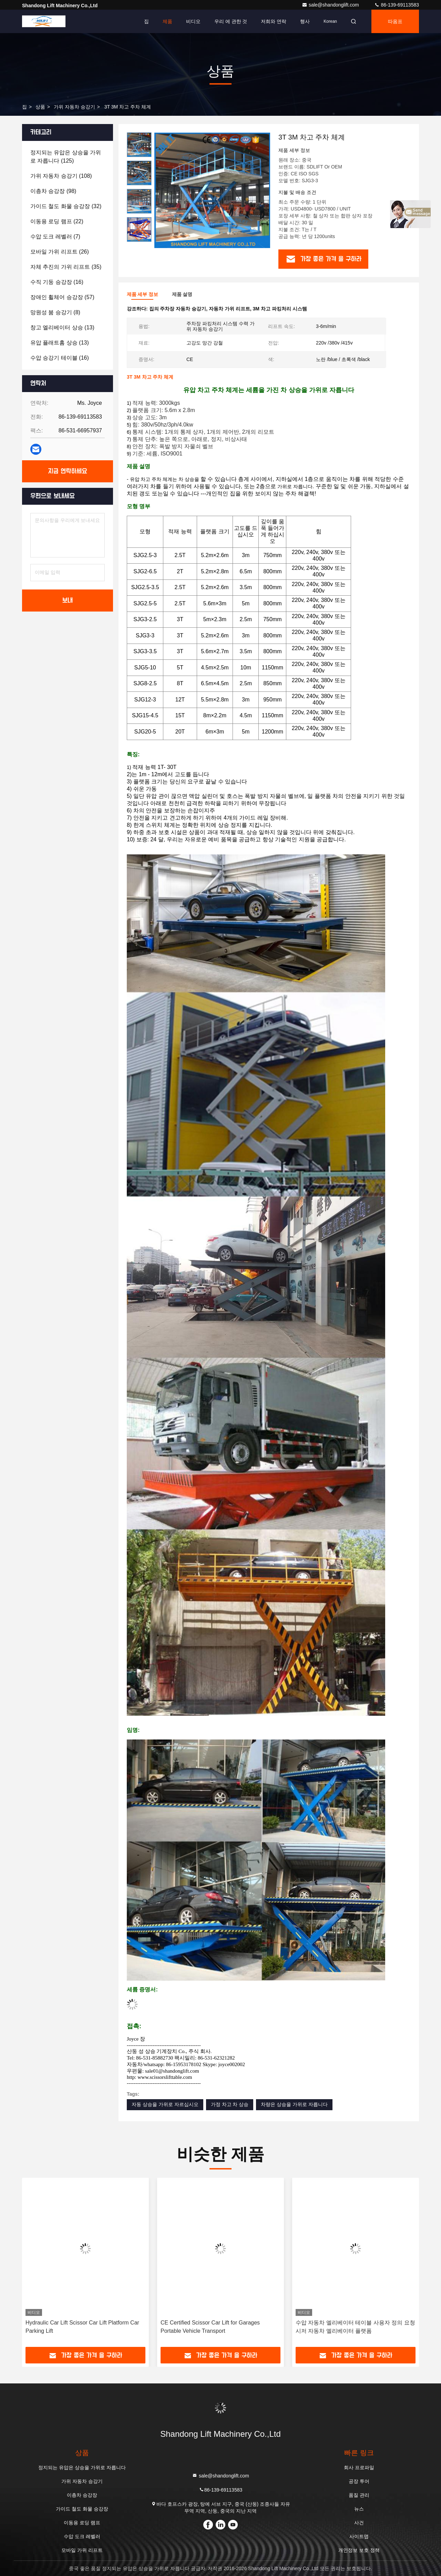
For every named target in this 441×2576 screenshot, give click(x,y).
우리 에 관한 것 (230, 21)
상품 (40, 107)
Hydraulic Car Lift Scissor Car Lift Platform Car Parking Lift (82, 2327)
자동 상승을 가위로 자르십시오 (165, 2104)
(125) (65, 157)
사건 (359, 2522)
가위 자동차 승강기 (74, 107)
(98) (53, 191)
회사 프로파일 (359, 2467)
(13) (62, 327)
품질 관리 (359, 2495)
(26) (59, 252)
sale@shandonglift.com (331, 5)
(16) (56, 282)
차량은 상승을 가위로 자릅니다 (294, 2104)
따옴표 (395, 21)
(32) (65, 206)
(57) (62, 297)
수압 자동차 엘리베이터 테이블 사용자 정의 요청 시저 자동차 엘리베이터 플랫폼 (355, 2327)
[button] (139, 239)
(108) (61, 176)
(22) (56, 221)
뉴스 (359, 2509)
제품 (167, 21)
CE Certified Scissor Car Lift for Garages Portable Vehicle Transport (210, 2327)
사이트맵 (359, 2536)
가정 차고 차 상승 (230, 2104)
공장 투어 (359, 2481)
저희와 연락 (273, 21)
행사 (305, 21)
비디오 (193, 21)
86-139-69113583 (396, 5)
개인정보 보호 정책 (359, 2550)
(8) (55, 312)
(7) (55, 236)
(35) (65, 267)
